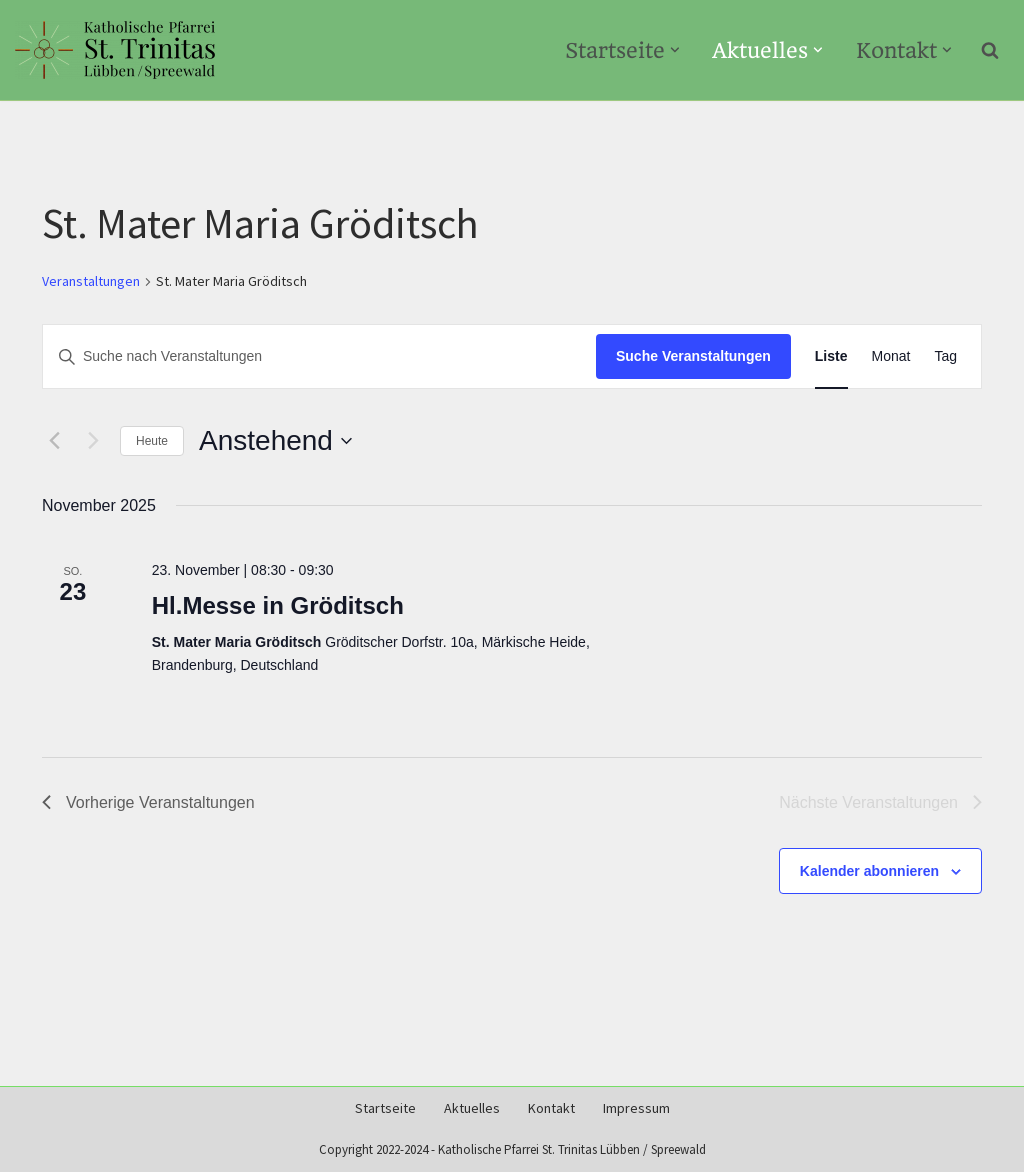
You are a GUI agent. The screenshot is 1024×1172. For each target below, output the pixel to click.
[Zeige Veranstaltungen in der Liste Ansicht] (831, 356)
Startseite (385, 1108)
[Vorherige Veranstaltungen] (54, 441)
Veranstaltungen (91, 281)
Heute (152, 441)
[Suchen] (990, 50)
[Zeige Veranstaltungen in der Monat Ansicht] (891, 356)
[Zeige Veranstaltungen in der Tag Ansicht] (945, 356)
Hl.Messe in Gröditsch (278, 605)
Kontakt (551, 1108)
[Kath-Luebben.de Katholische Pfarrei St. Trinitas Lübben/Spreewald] (115, 50)
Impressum (636, 1108)
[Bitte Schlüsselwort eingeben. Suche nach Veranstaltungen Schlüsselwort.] (319, 356)
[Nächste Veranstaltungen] (93, 441)
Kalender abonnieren (869, 871)
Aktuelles (472, 1108)
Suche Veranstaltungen (693, 356)
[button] (674, 50)
